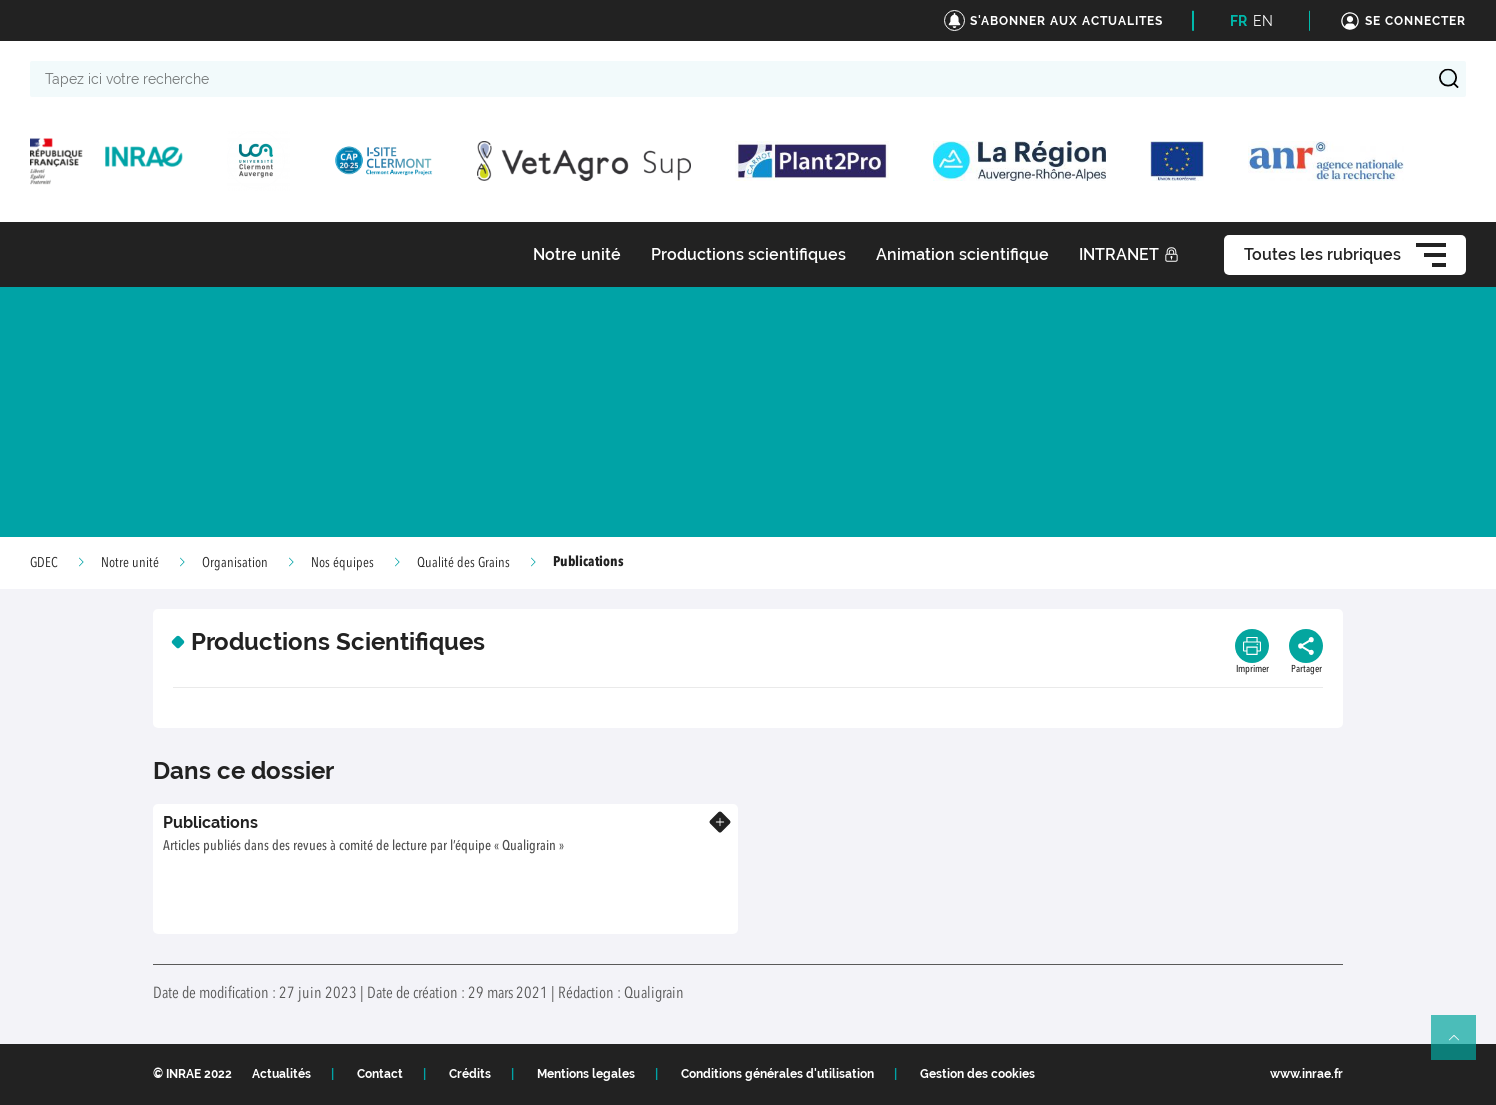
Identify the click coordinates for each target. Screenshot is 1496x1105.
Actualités (281, 1074)
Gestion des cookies (977, 1074)
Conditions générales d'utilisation (777, 1074)
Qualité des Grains (463, 563)
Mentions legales (586, 1074)
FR (1238, 21)
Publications (210, 822)
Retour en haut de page (1462, 1046)
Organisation (235, 563)
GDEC (44, 563)
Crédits (470, 1074)
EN (1263, 21)
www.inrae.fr (1306, 1074)
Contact (380, 1074)
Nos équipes (342, 563)
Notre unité (130, 563)
